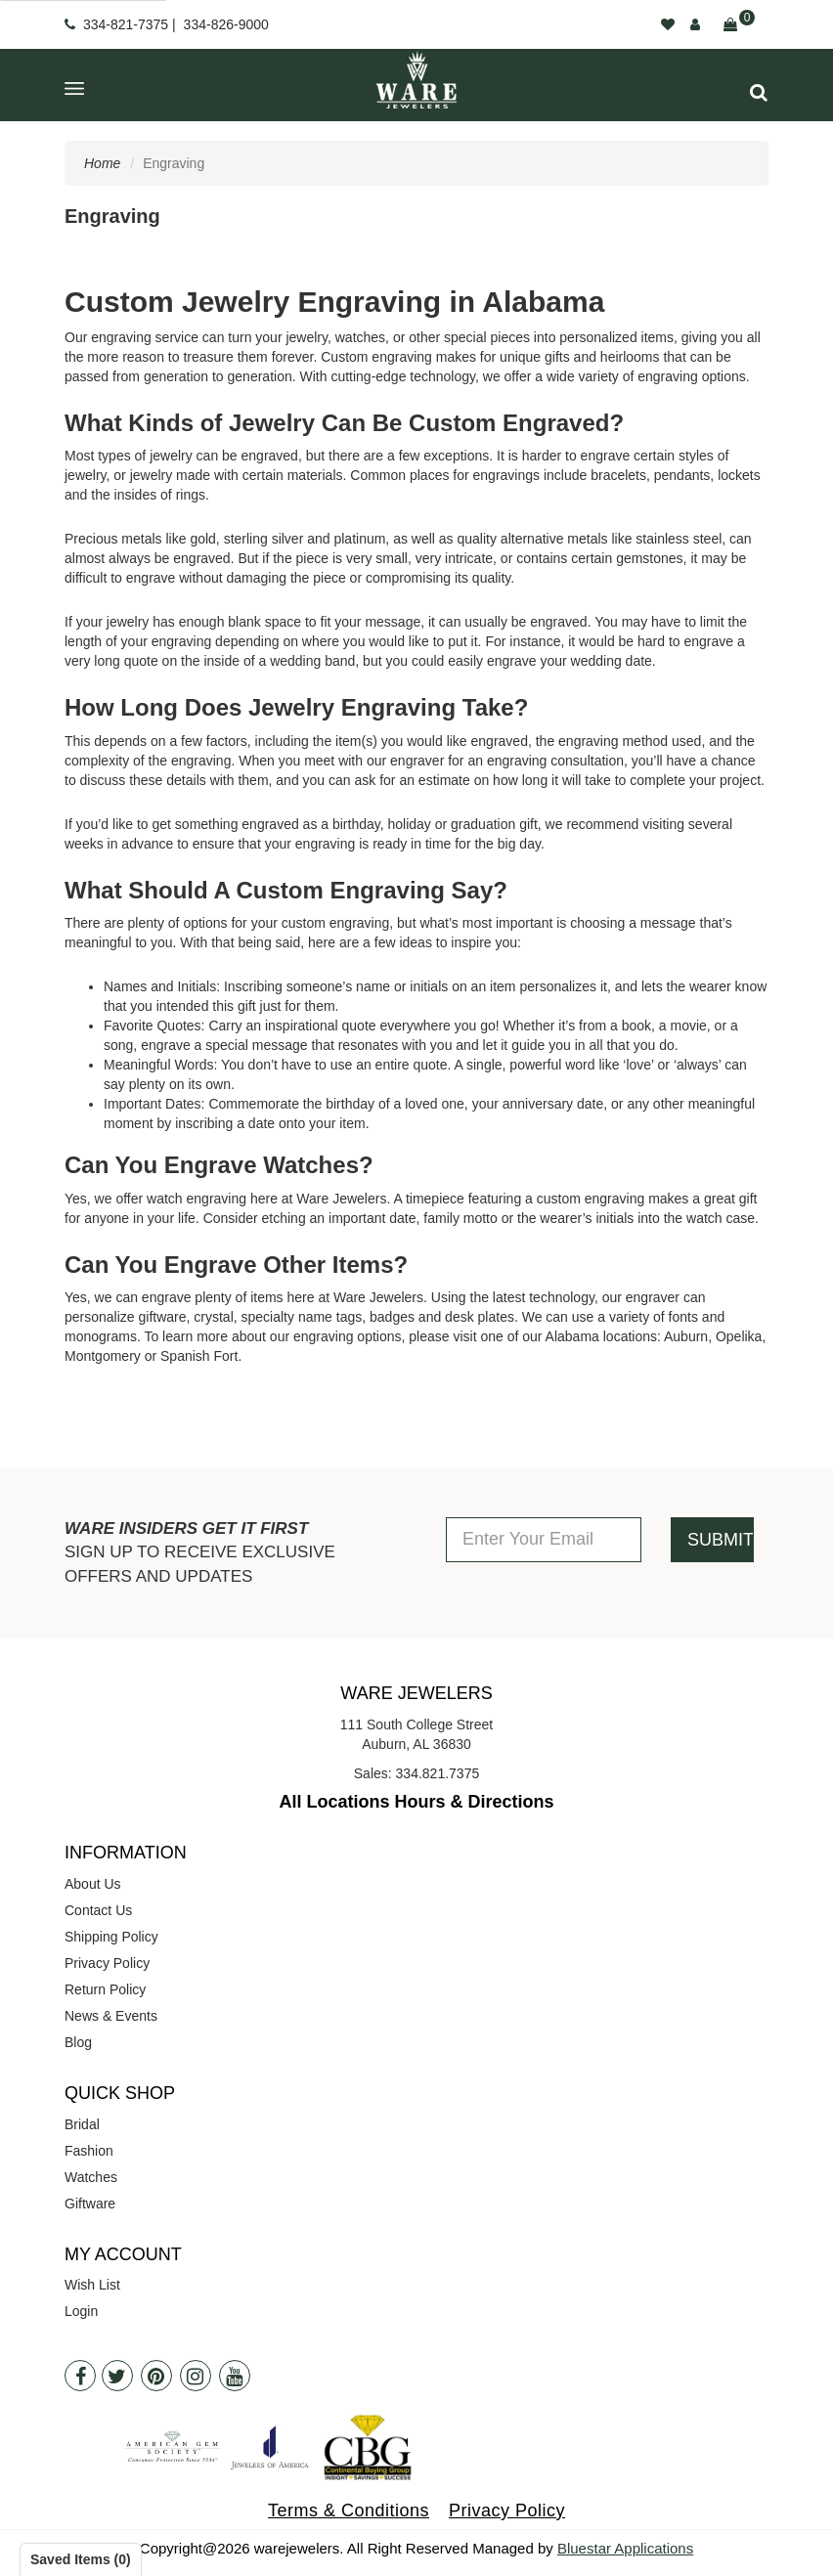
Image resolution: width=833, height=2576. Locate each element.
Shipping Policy (111, 1936)
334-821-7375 (125, 24)
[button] (758, 92)
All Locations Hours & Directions (416, 1802)
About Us (93, 1884)
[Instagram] (195, 2375)
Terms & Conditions (348, 2510)
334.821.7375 (438, 1773)
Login (81, 2311)
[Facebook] (80, 2375)
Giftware (90, 2203)
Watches (91, 2177)
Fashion (89, 2151)
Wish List (92, 2284)
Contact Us (98, 1910)
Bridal (82, 2124)
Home (102, 163)
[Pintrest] (156, 2375)
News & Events (111, 2016)
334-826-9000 (226, 24)
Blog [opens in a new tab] (78, 2042)
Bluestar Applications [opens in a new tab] (625, 2548)
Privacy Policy (107, 1963)
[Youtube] (234, 2375)
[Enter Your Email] (543, 1539)
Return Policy (105, 1989)
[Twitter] (117, 2375)
